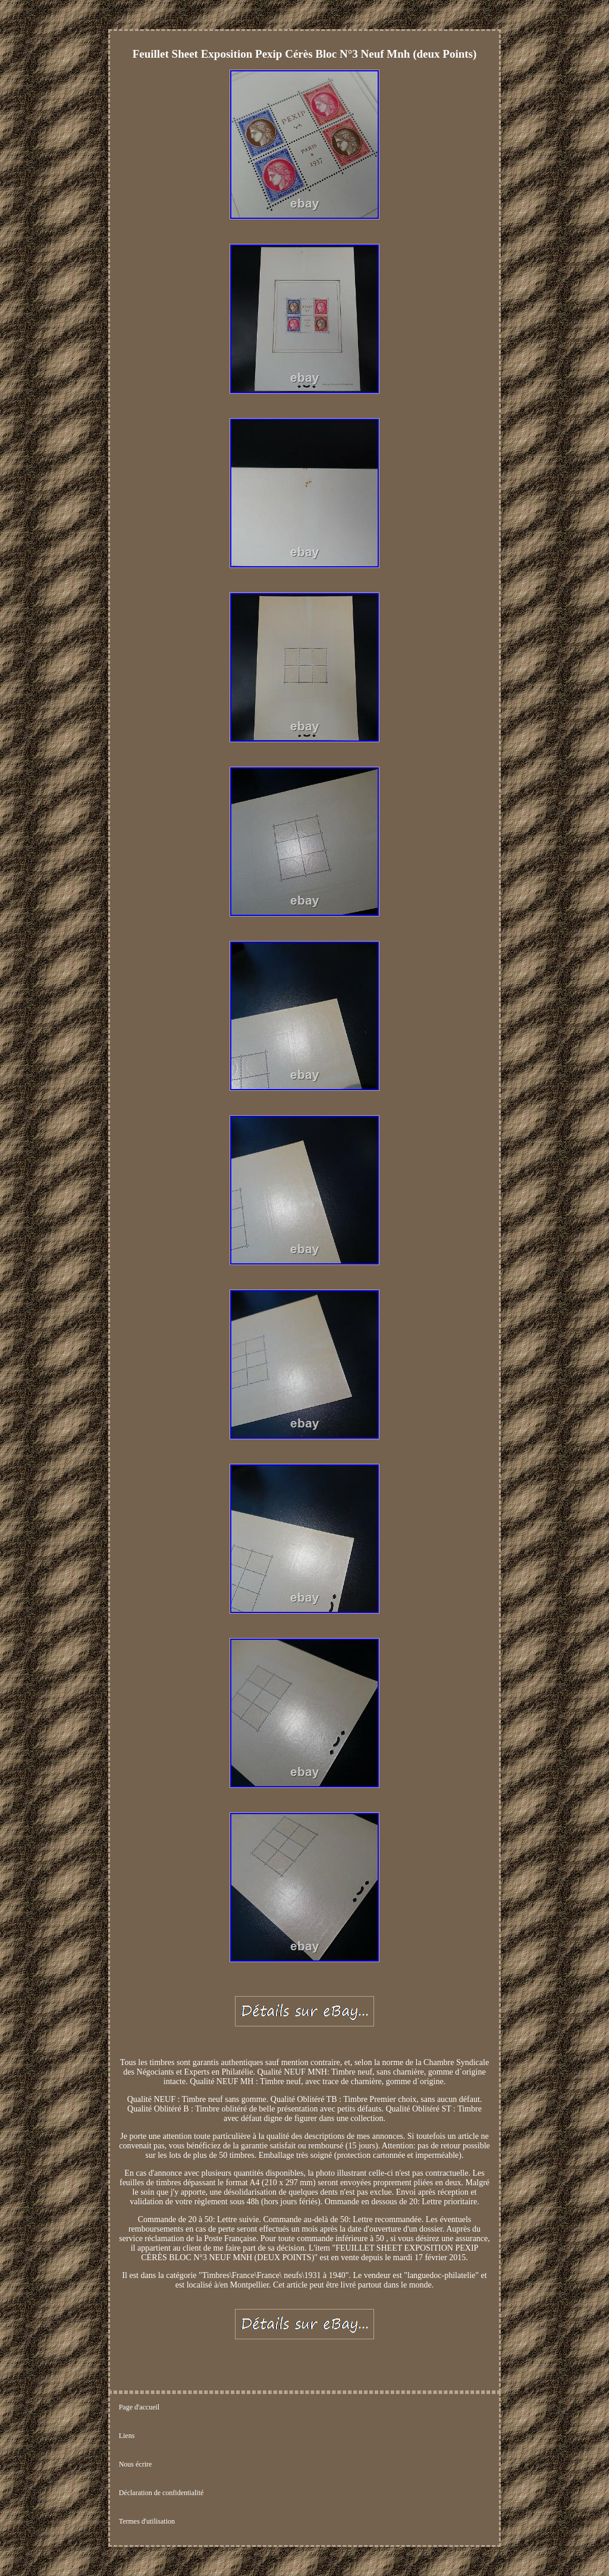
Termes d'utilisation (147, 2521)
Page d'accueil (139, 2407)
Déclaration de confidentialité (161, 2493)
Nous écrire (135, 2464)
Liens (127, 2435)
